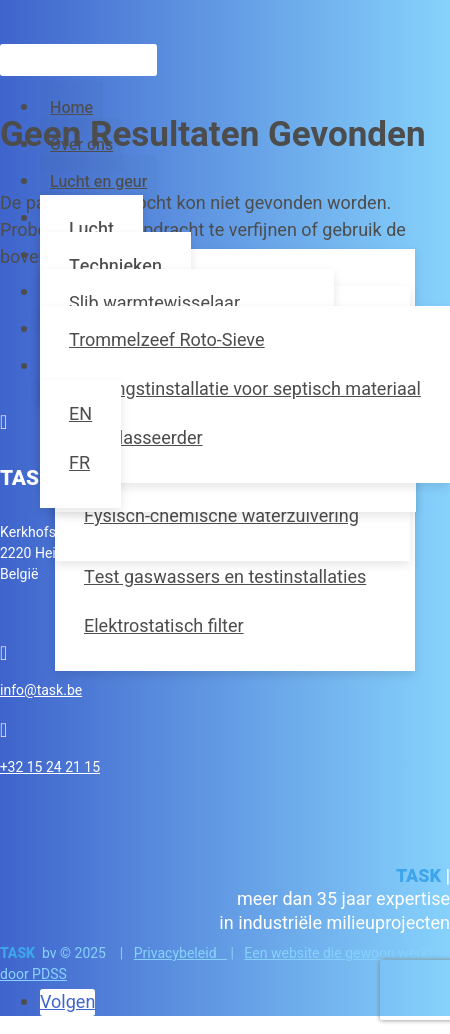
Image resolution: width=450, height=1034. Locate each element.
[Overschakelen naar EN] (80, 414)
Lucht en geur (98, 182)
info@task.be (41, 690)
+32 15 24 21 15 (50, 767)
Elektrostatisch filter (164, 626)
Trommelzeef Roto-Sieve (167, 340)
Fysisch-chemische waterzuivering (221, 516)
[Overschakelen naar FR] (80, 463)
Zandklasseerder (136, 438)
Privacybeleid (180, 953)
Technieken (115, 266)
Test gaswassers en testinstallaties (225, 577)
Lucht (91, 229)
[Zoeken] (78, 60)
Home (71, 108)
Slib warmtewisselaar (154, 303)
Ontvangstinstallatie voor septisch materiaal (245, 389)
